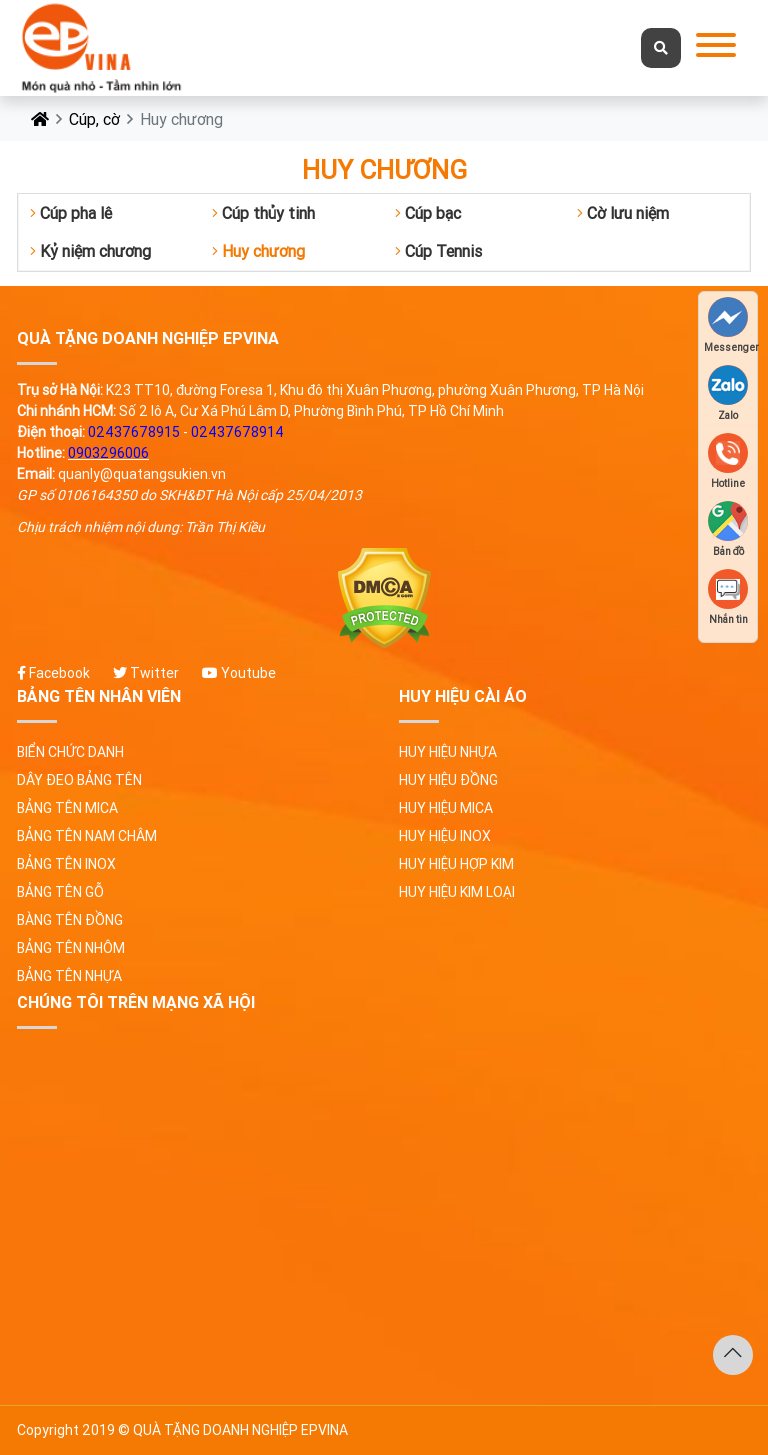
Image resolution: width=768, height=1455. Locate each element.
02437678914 (237, 432)
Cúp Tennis (438, 251)
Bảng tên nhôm (71, 948)
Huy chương (258, 251)
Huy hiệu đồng (448, 780)
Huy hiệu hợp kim (456, 864)
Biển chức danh (70, 752)
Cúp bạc (428, 213)
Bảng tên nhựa (69, 976)
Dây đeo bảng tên (79, 780)
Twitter (146, 673)
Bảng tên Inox (66, 864)
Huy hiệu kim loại (457, 892)
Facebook (53, 673)
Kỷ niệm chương (90, 251)
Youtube (239, 673)
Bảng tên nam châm (87, 836)
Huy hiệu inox (445, 836)
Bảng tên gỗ (60, 892)
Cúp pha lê (71, 213)
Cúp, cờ (94, 119)
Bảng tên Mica (67, 808)
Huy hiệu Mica (446, 808)
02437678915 (134, 432)
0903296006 (108, 453)
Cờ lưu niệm (623, 213)
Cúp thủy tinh (263, 213)
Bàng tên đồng (70, 920)
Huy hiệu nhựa (448, 752)
